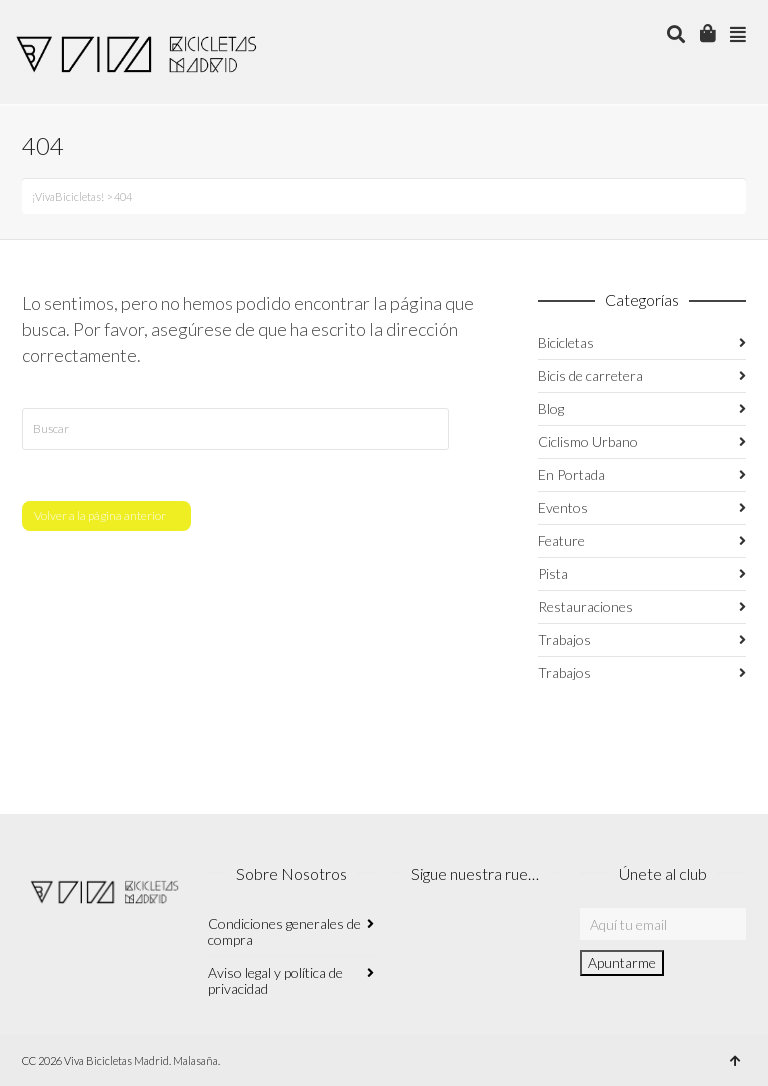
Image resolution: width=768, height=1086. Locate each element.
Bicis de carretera (590, 375)
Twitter (498, 934)
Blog (551, 408)
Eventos (563, 507)
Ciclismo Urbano (588, 441)
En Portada (571, 474)
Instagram (410, 934)
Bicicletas (566, 342)
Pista (553, 573)
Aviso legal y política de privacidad (275, 980)
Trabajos (564, 639)
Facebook (454, 934)
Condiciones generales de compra (284, 931)
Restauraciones (585, 606)
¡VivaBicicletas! (68, 196)
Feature (561, 540)
